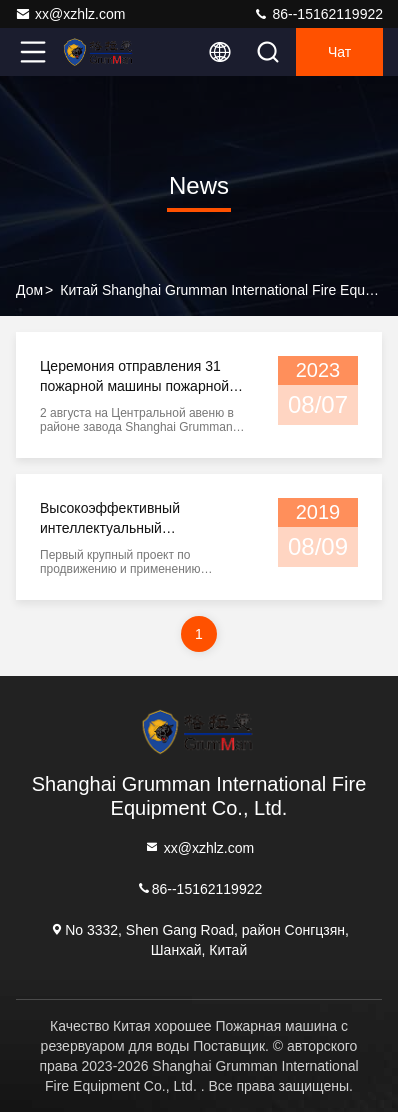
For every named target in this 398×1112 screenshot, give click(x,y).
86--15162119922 (318, 14)
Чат (339, 52)
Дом (29, 290)
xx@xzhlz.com (70, 14)
